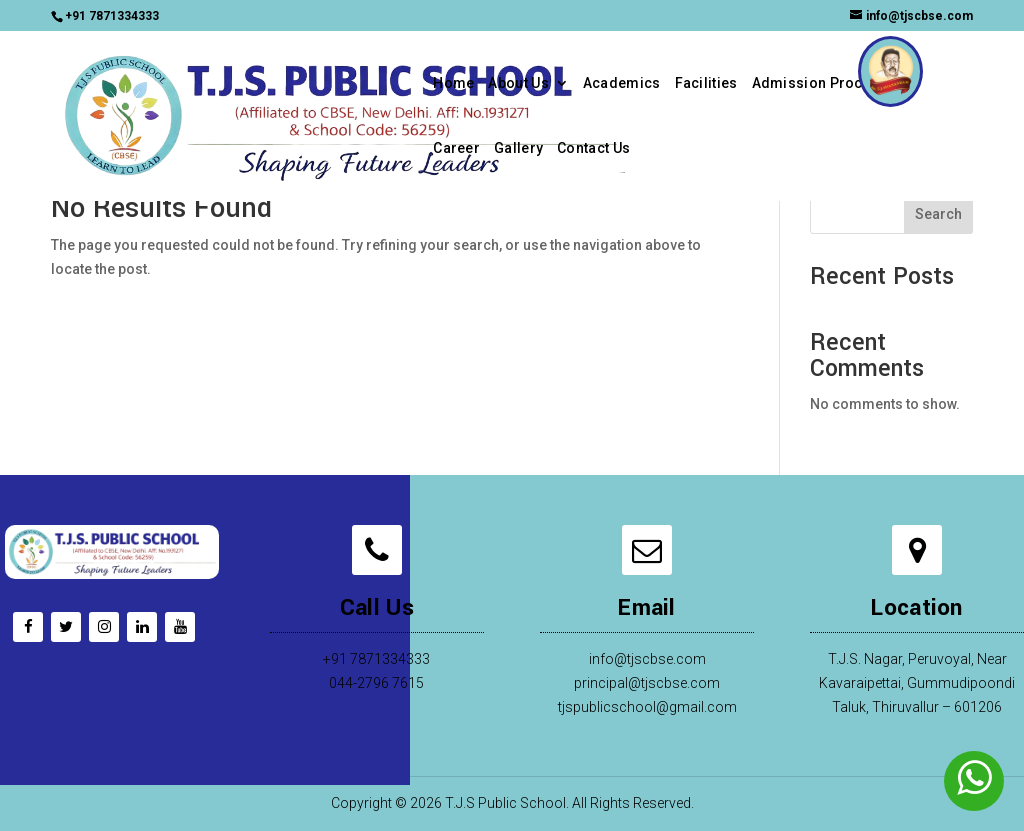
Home (453, 83)
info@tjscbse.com (647, 659)
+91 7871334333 (112, 16)
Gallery (518, 148)
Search (938, 214)
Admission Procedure (828, 83)
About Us (518, 83)
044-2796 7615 (376, 683)
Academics (622, 83)
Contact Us (593, 148)
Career (456, 148)
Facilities (706, 83)
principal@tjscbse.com (647, 683)
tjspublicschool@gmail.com (647, 707)
